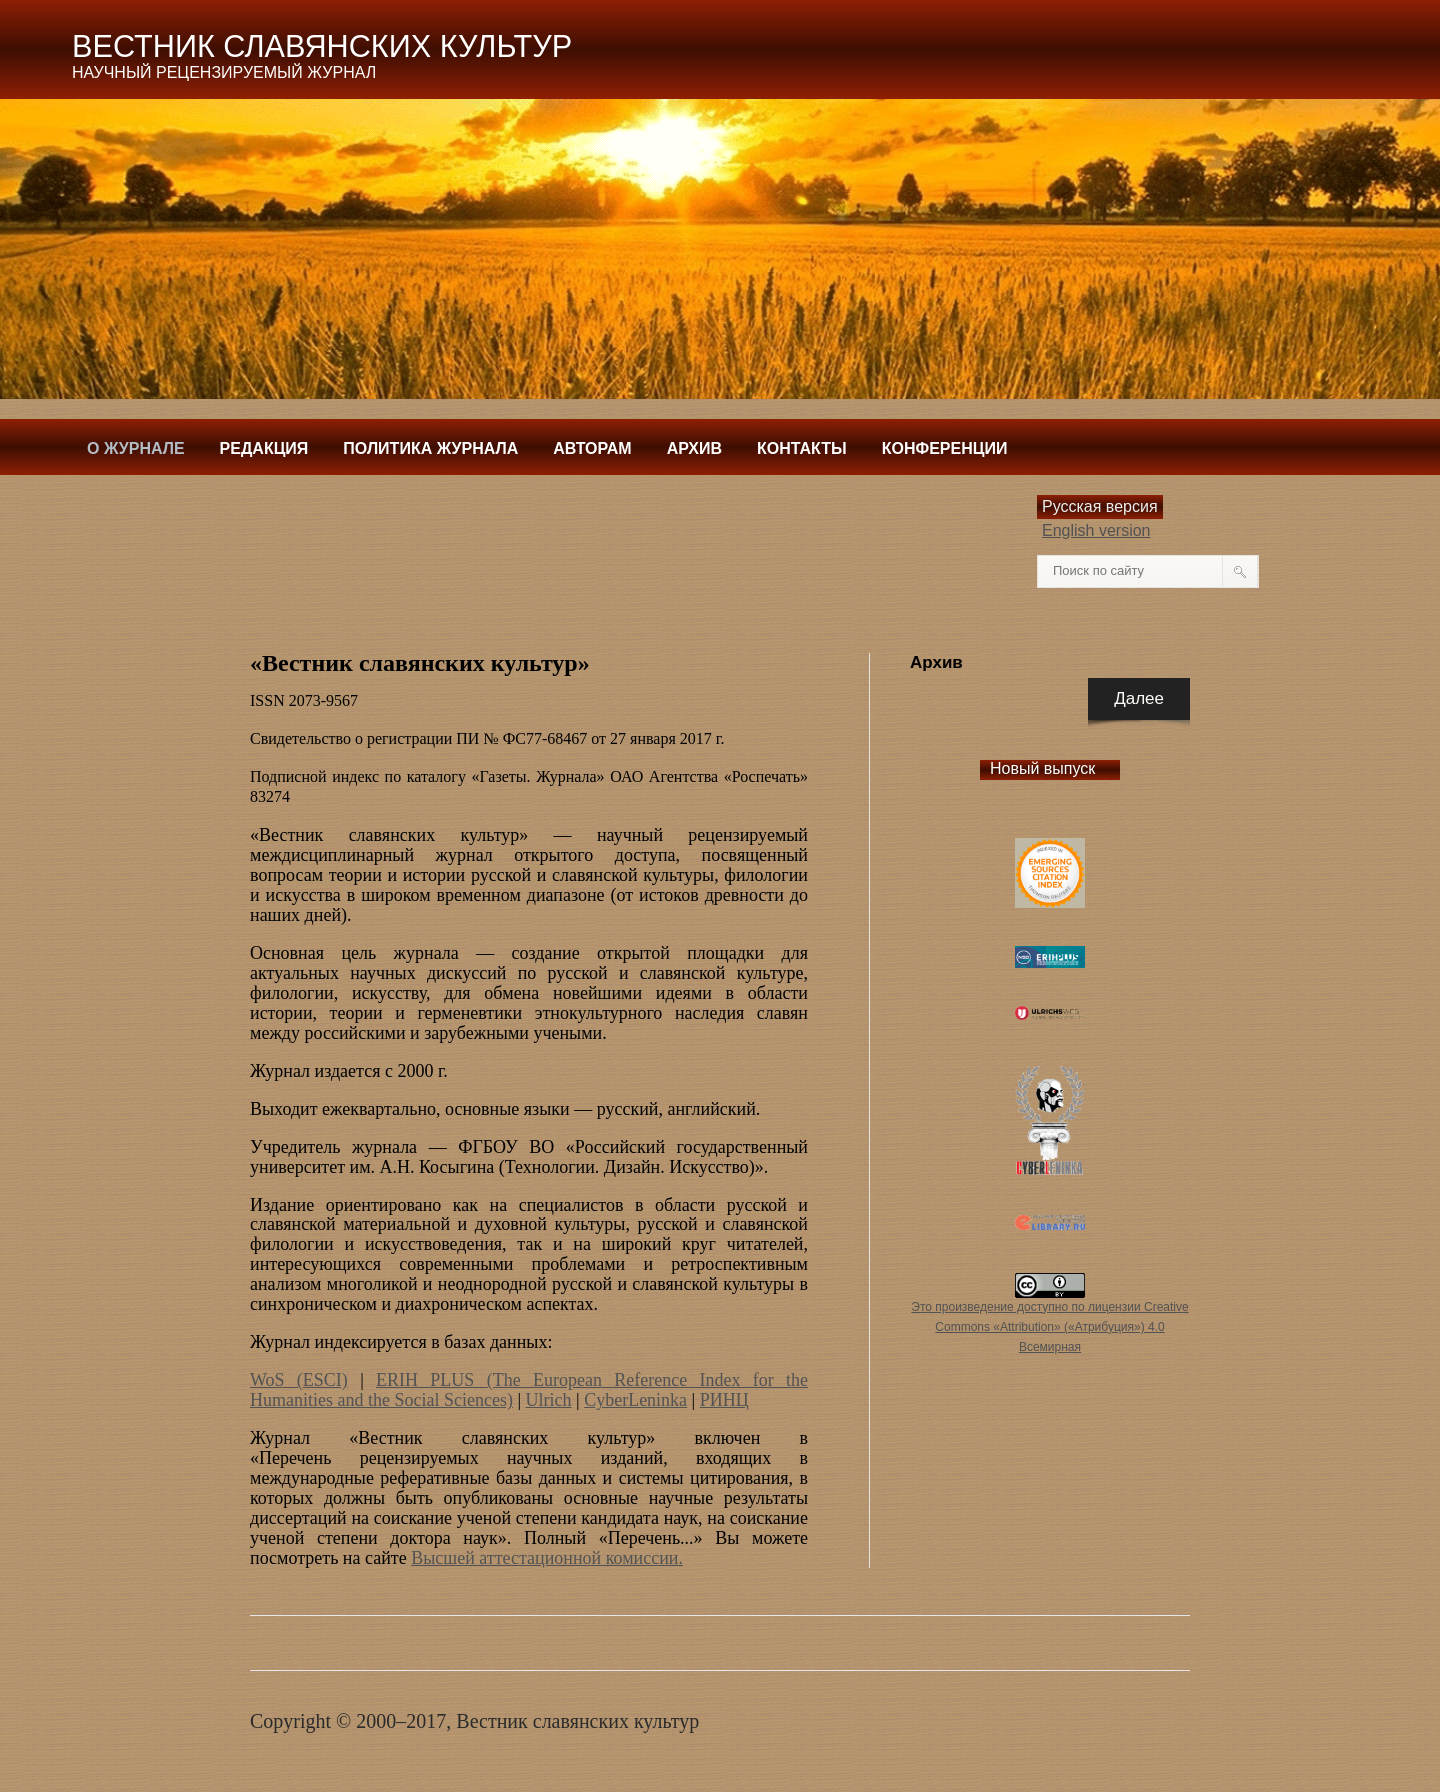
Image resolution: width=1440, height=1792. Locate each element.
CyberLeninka (635, 1400)
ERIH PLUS (431, 1380)
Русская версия (1100, 506)
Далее (1139, 698)
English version (1096, 530)
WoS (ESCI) (299, 1380)
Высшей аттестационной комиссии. (547, 1558)
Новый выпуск (1042, 768)
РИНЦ (724, 1400)
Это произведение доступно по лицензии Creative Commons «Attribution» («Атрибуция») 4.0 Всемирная (1049, 1327)
